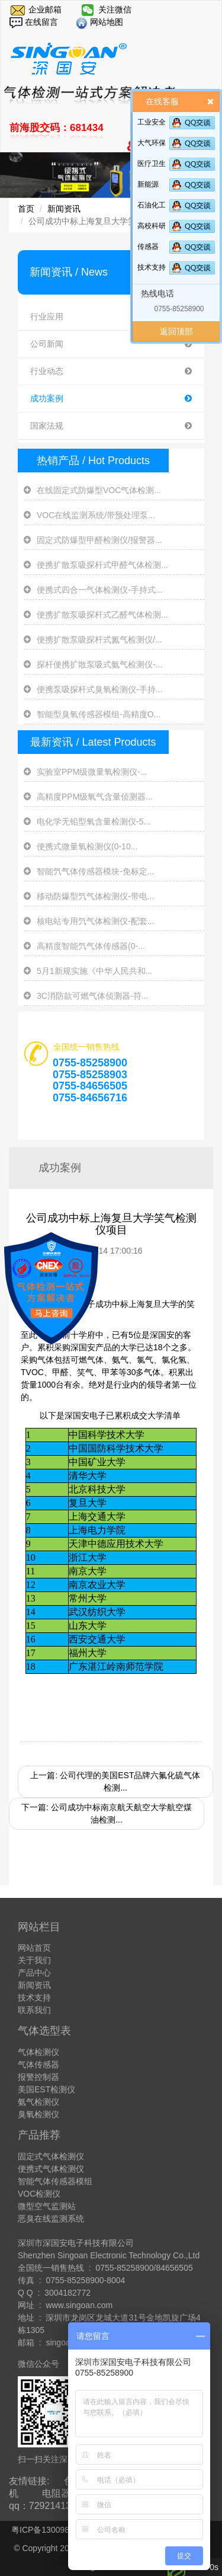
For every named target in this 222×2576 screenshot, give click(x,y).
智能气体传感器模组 (55, 2181)
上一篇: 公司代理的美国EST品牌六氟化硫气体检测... (115, 1781)
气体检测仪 (38, 2052)
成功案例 (111, 398)
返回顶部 (176, 331)
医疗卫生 (151, 163)
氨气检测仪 (38, 2102)
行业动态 (111, 371)
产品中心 (34, 1972)
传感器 (148, 246)
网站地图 (105, 22)
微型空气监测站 (47, 2206)
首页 (26, 208)
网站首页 (34, 1947)
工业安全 (151, 122)
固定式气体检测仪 (51, 2156)
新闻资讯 (64, 208)
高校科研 (151, 226)
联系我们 (34, 2010)
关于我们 (34, 1960)
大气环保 (151, 143)
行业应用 (111, 317)
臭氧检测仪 (38, 2114)
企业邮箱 (45, 9)
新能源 (148, 184)
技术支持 (151, 267)
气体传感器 (38, 2064)
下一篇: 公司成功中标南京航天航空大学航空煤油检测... (106, 1813)
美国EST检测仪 (46, 2089)
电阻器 (56, 2493)
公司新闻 (111, 344)
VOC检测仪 (39, 2193)
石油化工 (151, 205)
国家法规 (111, 426)
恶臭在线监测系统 (51, 2218)
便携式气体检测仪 (51, 2169)
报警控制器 (38, 2077)
